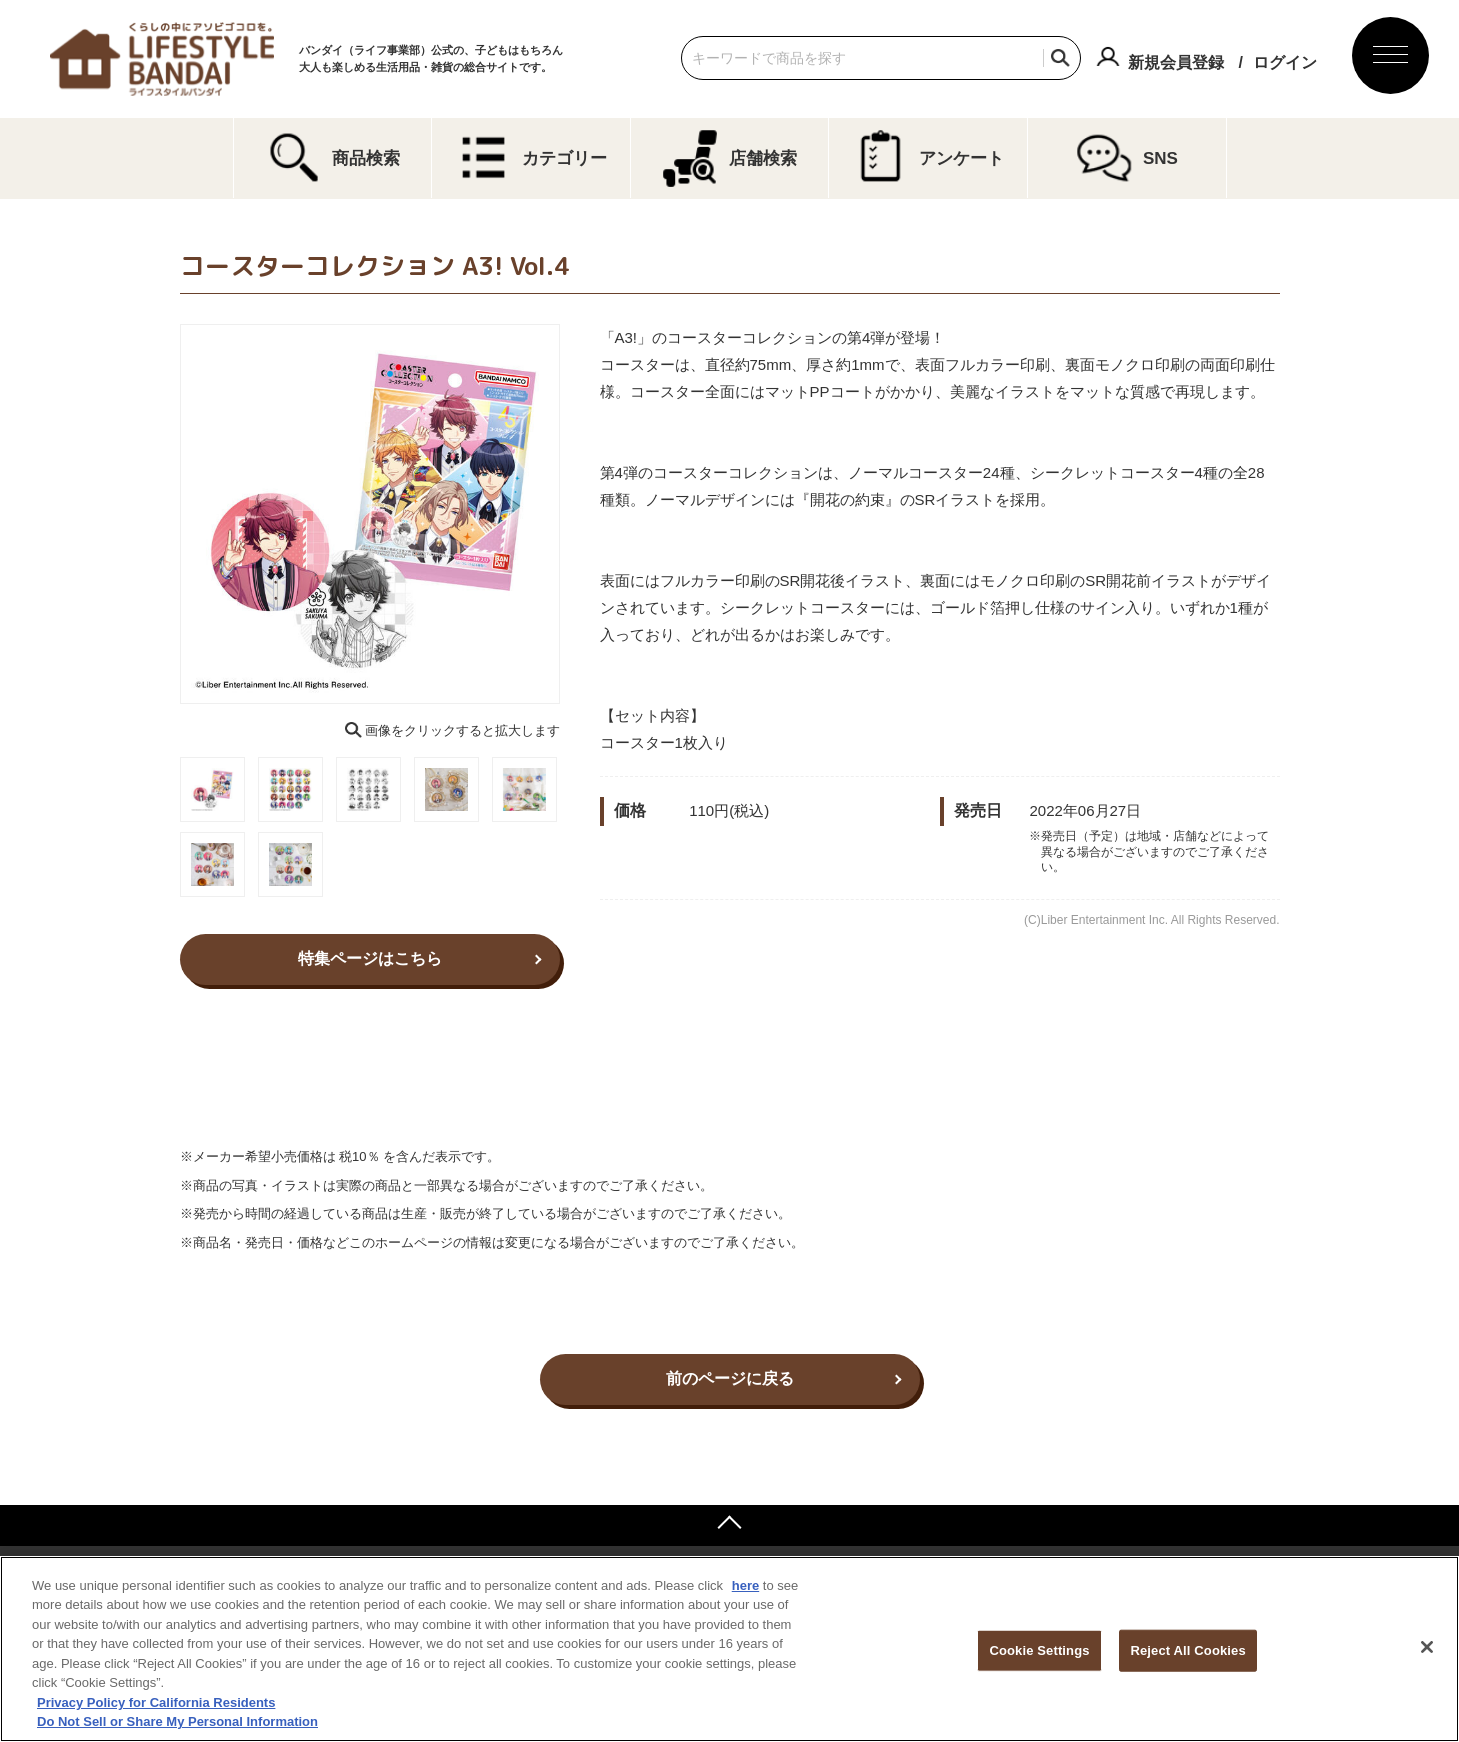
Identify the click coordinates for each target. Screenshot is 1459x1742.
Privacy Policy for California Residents (156, 1702)
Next (574, 514)
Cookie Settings (1039, 1650)
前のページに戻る (730, 1378)
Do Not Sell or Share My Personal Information (177, 1721)
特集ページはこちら (370, 958)
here (745, 1585)
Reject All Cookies (1187, 1650)
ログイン (1285, 62)
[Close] (1427, 1647)
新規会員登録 (1176, 62)
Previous (166, 514)
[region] (729, 1649)
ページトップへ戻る (729, 1525)
